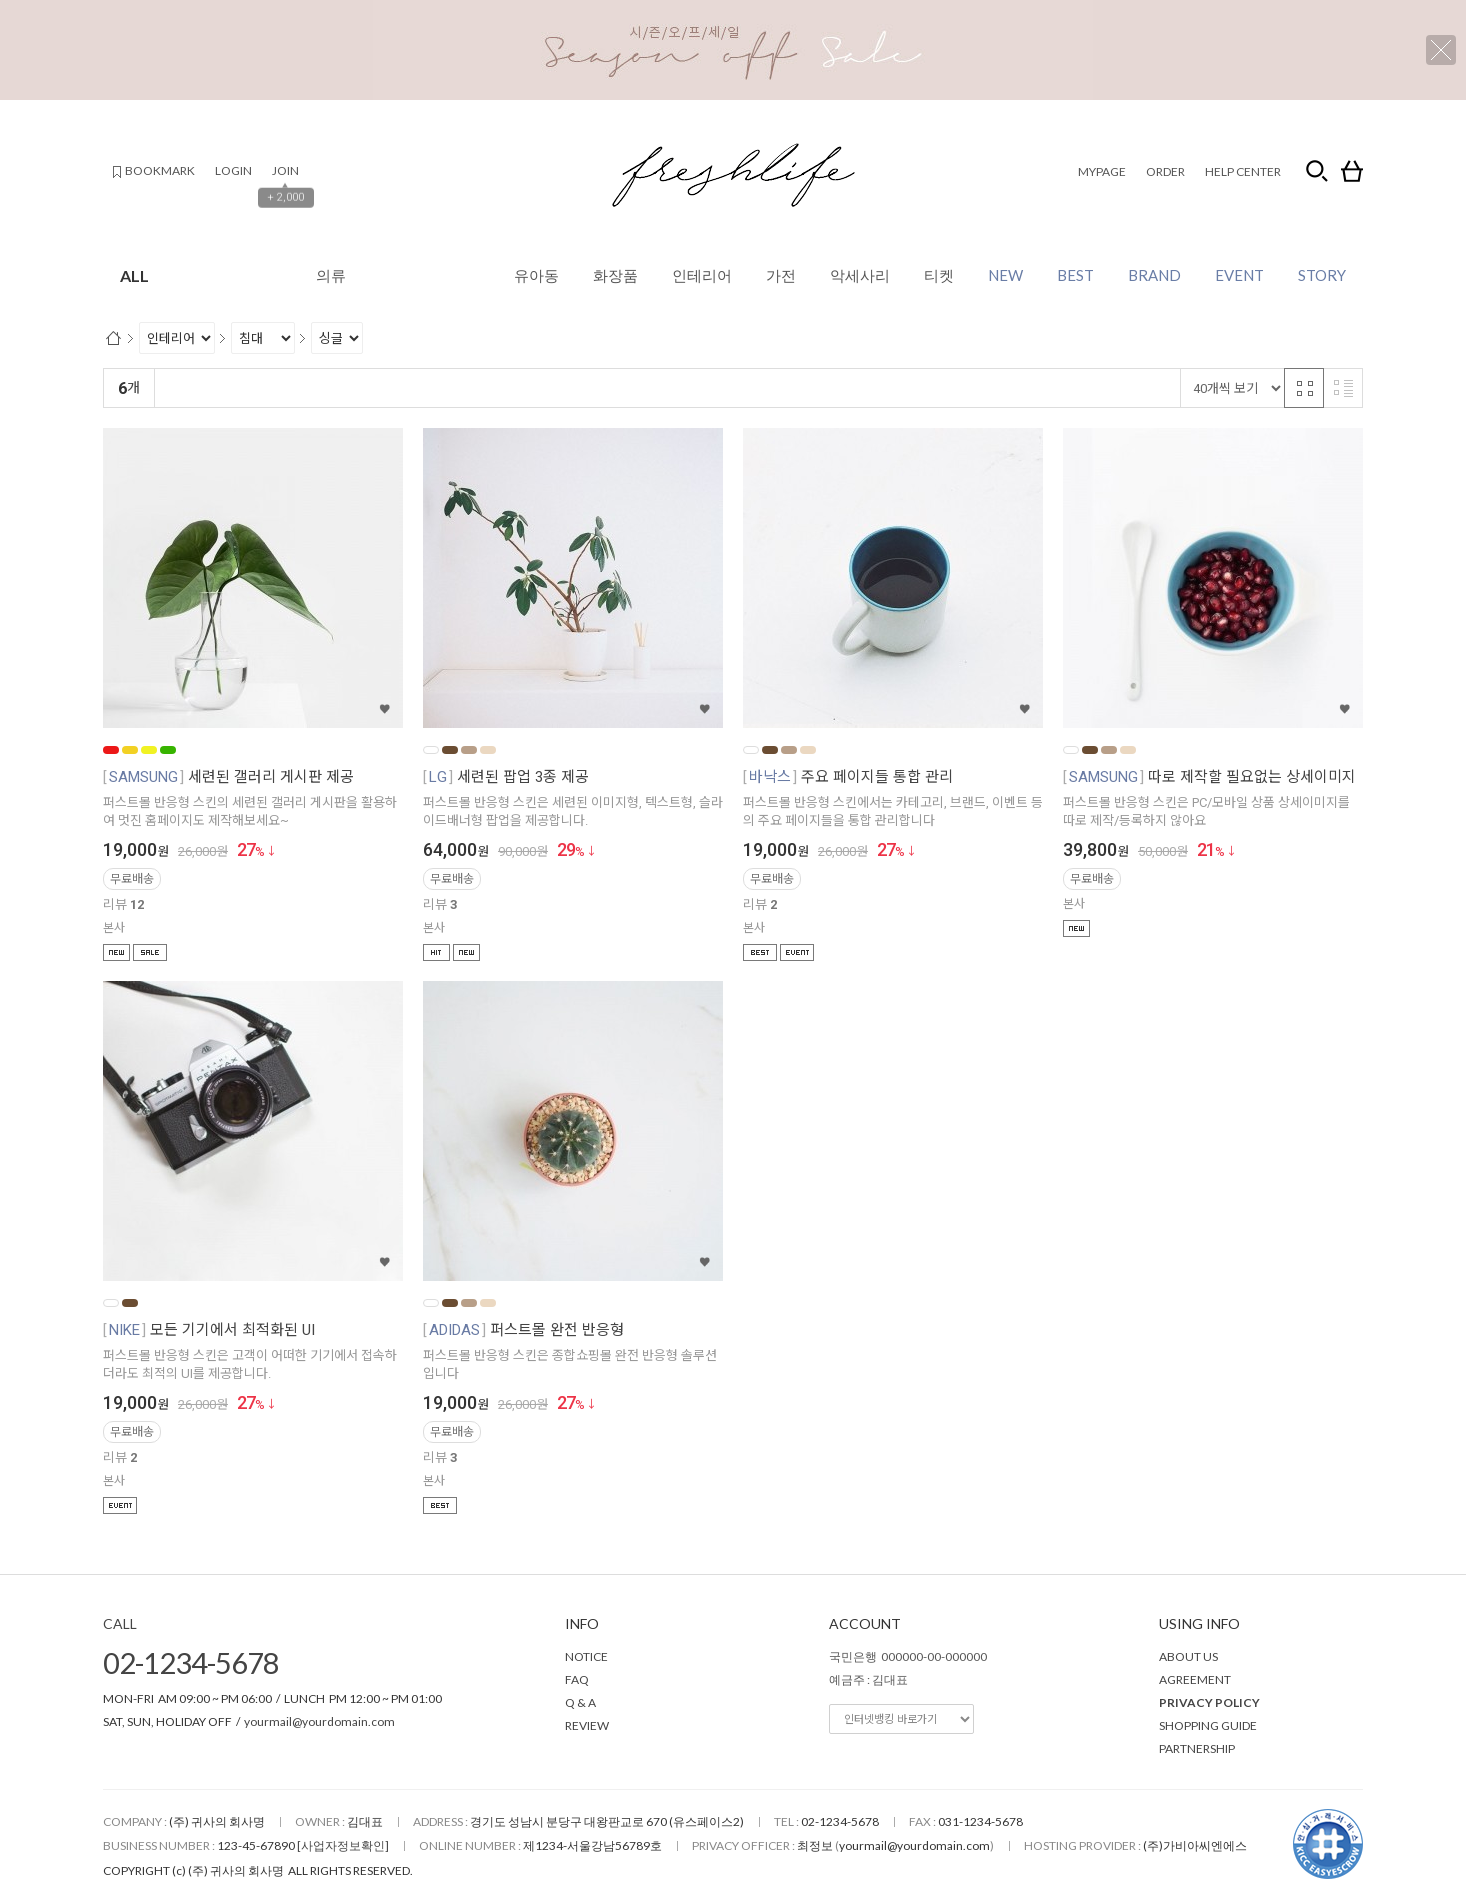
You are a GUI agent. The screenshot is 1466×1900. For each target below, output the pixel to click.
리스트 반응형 (1343, 388)
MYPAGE (1102, 171)
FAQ (577, 1679)
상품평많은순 (500, 388)
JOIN (285, 170)
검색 (1317, 171)
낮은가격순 (332, 388)
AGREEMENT (1195, 1679)
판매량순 (581, 388)
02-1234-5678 (191, 1662)
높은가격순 (413, 388)
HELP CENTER (1243, 171)
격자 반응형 (1304, 388)
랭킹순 (182, 388)
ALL (269, 275)
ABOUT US (1188, 1656)
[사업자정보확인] (343, 1845)
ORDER (1165, 171)
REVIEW (587, 1725)
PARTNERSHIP (1197, 1748)
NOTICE (586, 1656)
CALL (120, 1623)
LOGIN (233, 170)
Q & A (580, 1702)
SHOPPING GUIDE (1208, 1725)
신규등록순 (251, 388)
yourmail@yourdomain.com (319, 1721)
